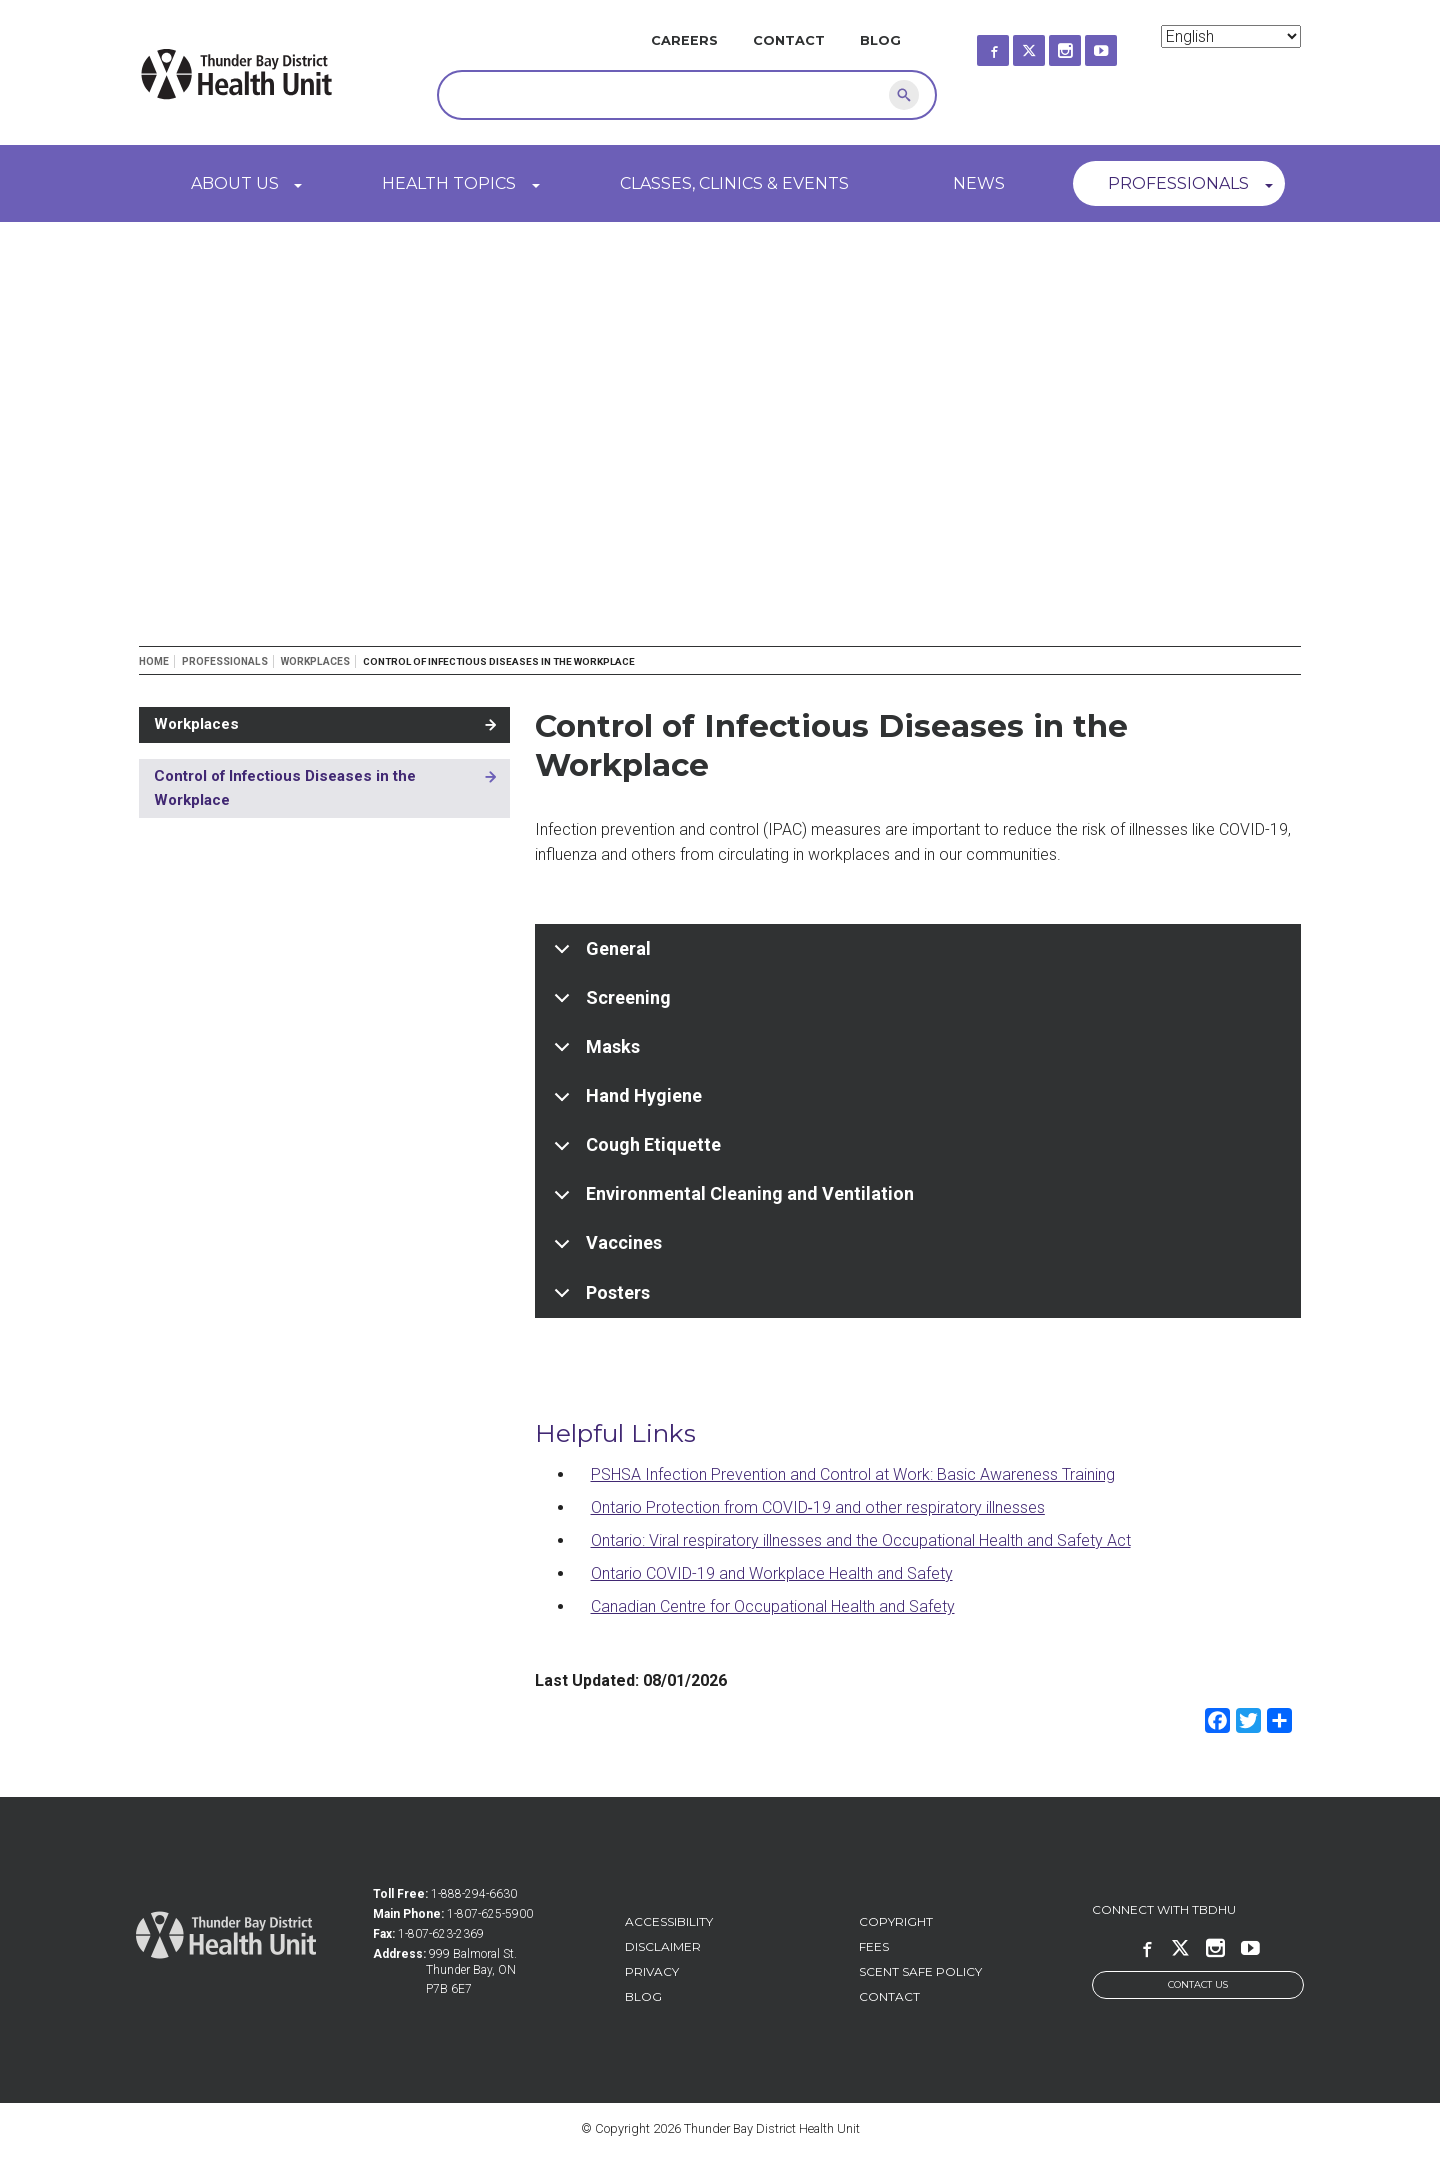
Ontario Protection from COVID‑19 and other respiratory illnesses (818, 1507)
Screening (609, 1005)
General (599, 956)
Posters (598, 1299)
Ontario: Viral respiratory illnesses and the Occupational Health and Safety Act (861, 1540)
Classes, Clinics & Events (734, 183)
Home (154, 661)
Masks (593, 1054)
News (979, 183)
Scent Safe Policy (920, 1971)
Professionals (1178, 183)
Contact (789, 40)
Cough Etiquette (634, 1152)
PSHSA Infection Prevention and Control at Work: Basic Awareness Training (853, 1474)
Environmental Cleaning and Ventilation (730, 1201)
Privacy (652, 1971)
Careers (684, 40)
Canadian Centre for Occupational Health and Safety (773, 1606)
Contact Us (1198, 1984)
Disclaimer (663, 1946)
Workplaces (315, 661)
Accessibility (669, 1921)
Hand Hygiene (624, 1103)
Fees (874, 1946)
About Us (235, 183)
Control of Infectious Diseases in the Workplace (285, 788)
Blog (880, 40)
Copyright (896, 1921)
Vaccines (604, 1250)
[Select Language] (1231, 36)
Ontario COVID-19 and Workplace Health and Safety (772, 1573)
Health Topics (449, 183)
